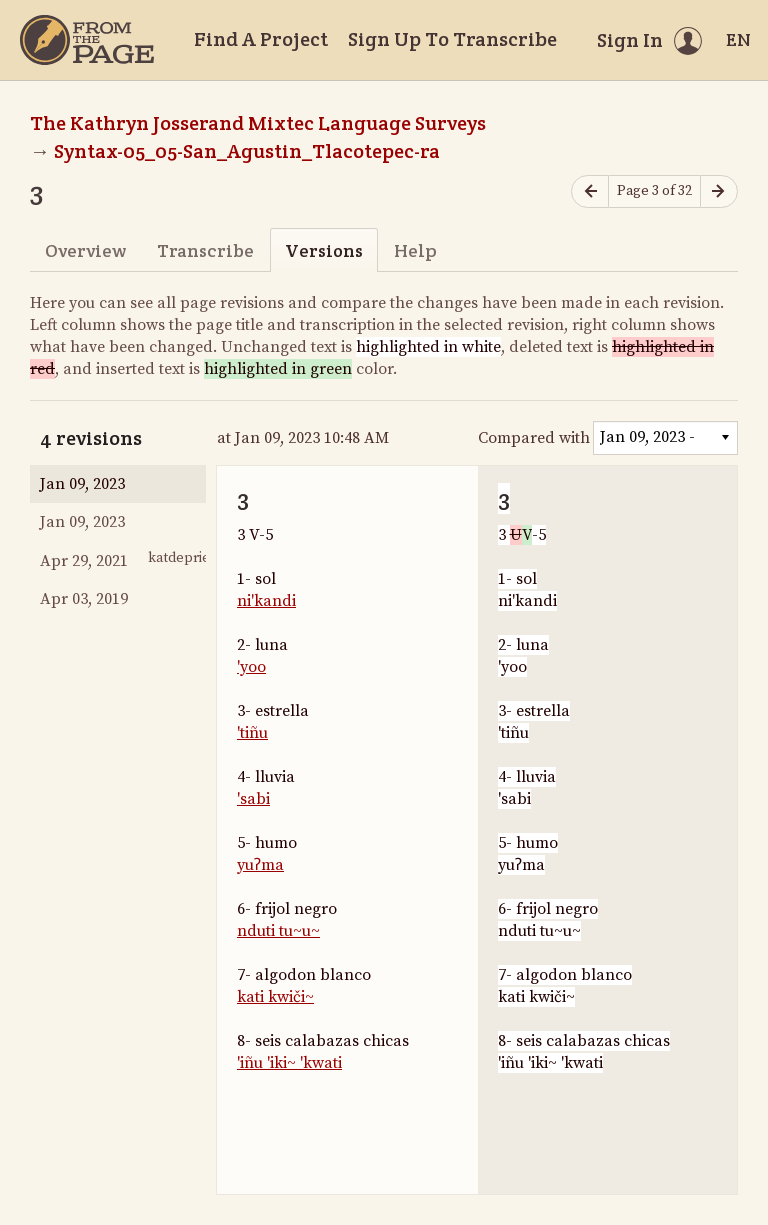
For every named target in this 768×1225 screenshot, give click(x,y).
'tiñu (252, 733)
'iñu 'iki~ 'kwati (289, 1063)
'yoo (251, 667)
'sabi (253, 799)
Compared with (534, 438)
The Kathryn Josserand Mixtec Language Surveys (258, 123)
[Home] (87, 40)
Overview (85, 250)
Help (415, 250)
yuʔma (260, 865)
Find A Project (261, 39)
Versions (324, 250)
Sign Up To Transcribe (452, 39)
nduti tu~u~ (278, 931)
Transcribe (205, 250)
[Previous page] (590, 191)
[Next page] (719, 191)
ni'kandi (266, 601)
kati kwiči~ (275, 997)
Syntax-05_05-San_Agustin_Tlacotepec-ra (247, 151)
